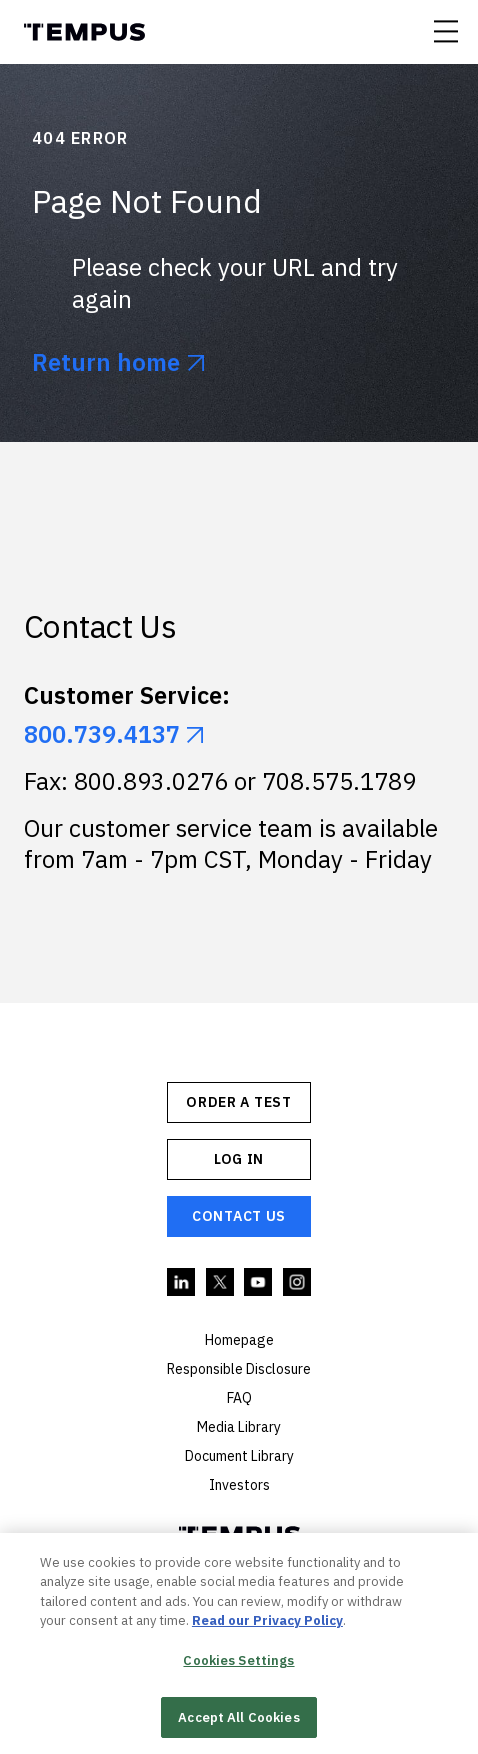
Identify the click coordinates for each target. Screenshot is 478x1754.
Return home (106, 362)
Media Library (239, 1427)
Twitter (221, 1283)
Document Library (239, 1456)
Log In (239, 1159)
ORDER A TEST (238, 1102)
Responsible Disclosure (239, 1369)
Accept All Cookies (238, 1720)
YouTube (259, 1283)
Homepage (239, 1340)
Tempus (84, 32)
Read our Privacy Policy (267, 1624)
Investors (239, 1485)
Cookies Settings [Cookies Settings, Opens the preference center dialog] (238, 1663)
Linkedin (182, 1283)
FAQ (239, 1398)
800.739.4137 (102, 734)
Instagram (298, 1283)
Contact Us (239, 1216)
